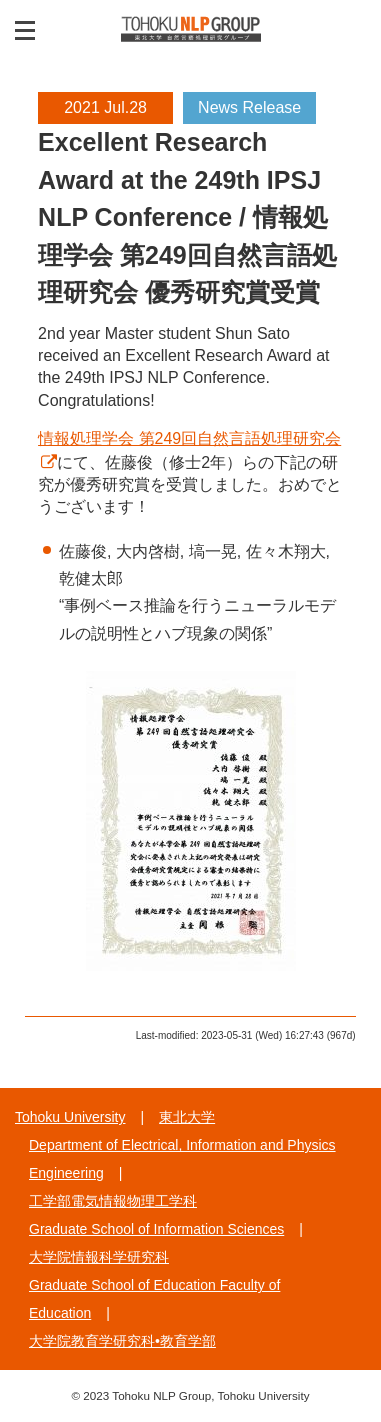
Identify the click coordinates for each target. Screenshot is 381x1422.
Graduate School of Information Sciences (156, 1229)
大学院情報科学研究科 (99, 1257)
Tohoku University (70, 1117)
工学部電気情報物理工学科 (113, 1201)
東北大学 (187, 1117)
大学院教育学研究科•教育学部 (122, 1341)
